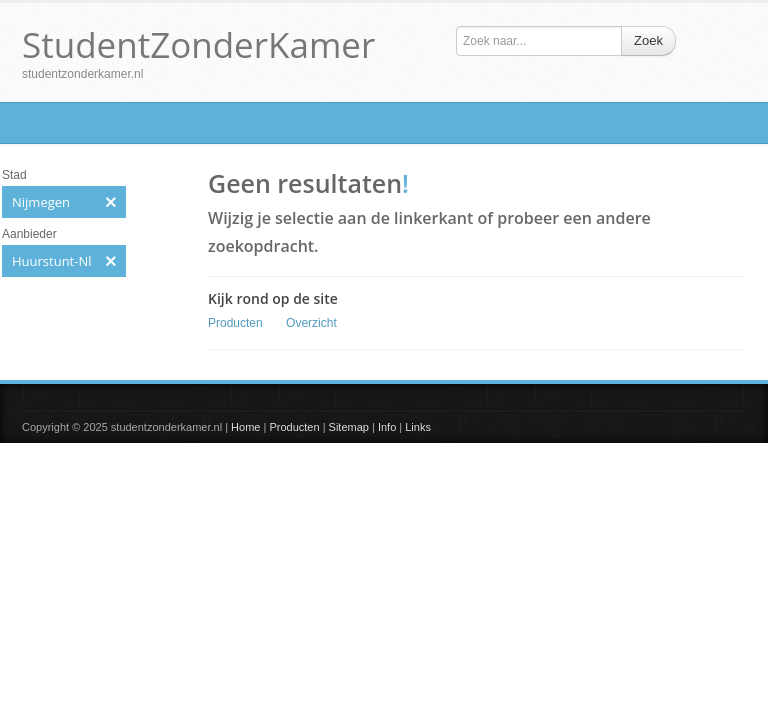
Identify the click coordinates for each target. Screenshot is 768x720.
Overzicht (311, 323)
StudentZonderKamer (198, 44)
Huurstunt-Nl (64, 261)
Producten (235, 323)
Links (418, 427)
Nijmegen (64, 202)
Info (387, 427)
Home (245, 427)
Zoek (648, 40)
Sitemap (349, 427)
